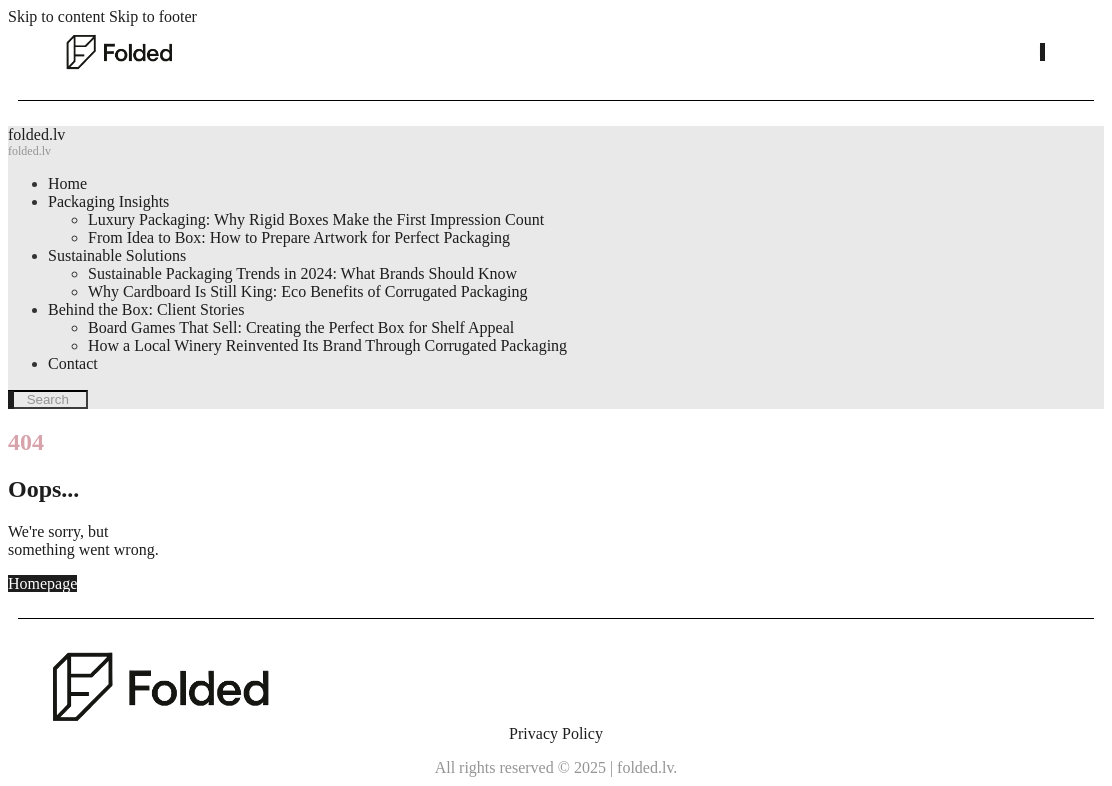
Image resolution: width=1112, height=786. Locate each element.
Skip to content (56, 16)
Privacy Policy (556, 733)
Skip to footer (153, 16)
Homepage (42, 583)
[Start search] (1043, 52)
